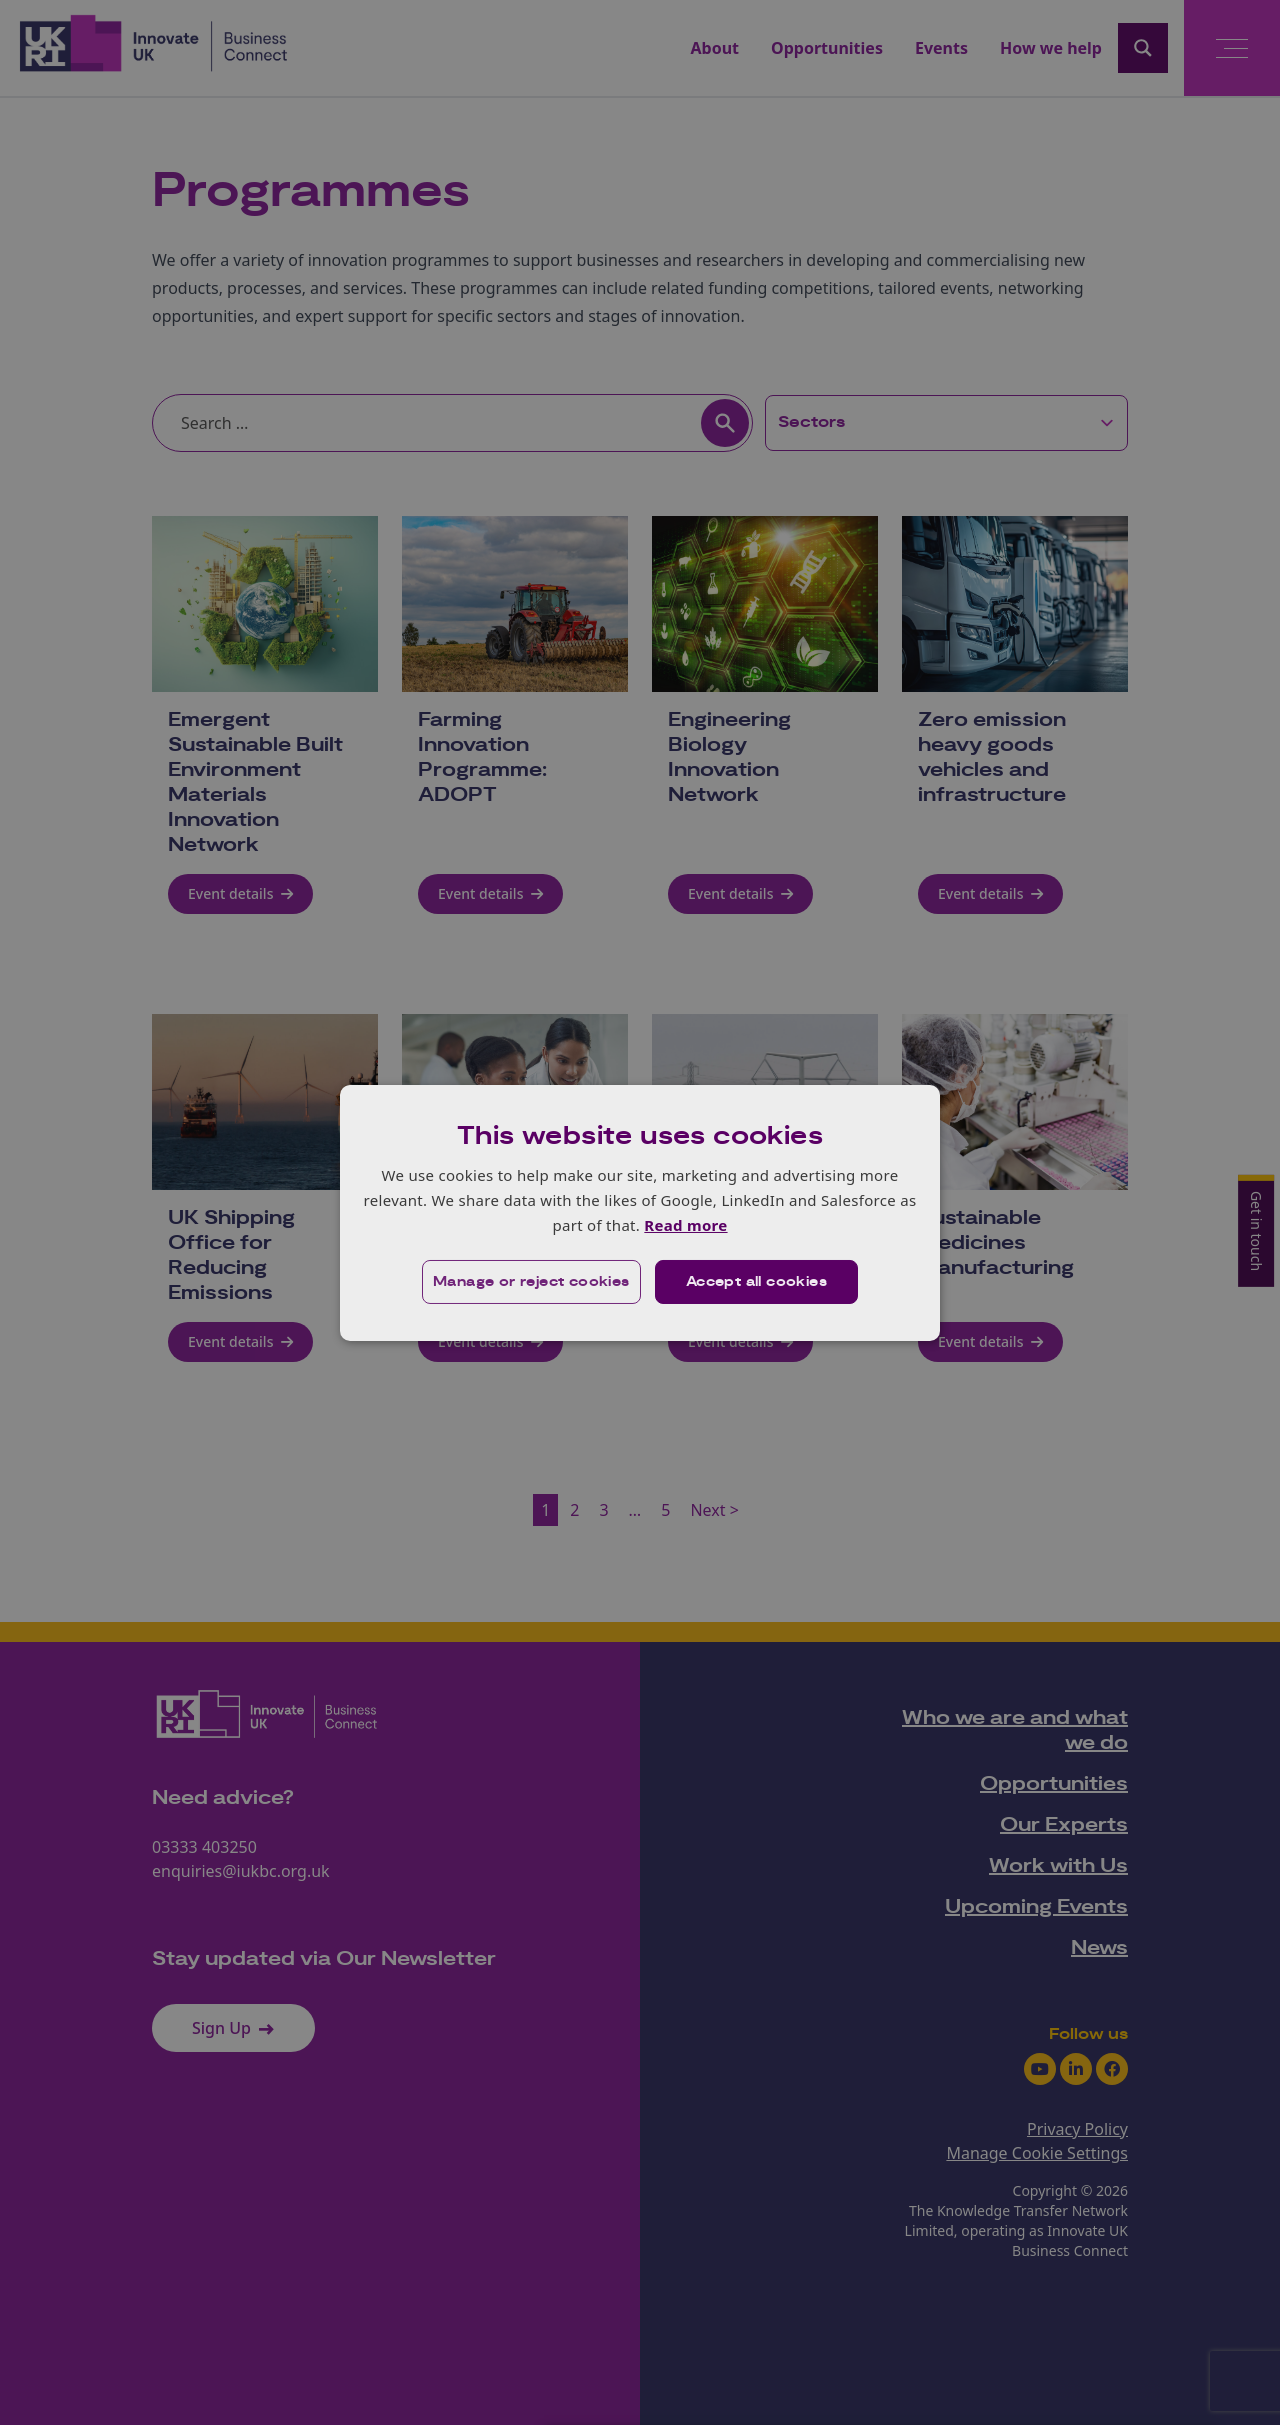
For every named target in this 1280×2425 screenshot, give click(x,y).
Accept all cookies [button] (756, 1282)
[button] (531, 1282)
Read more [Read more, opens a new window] (685, 1225)
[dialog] (640, 1212)
